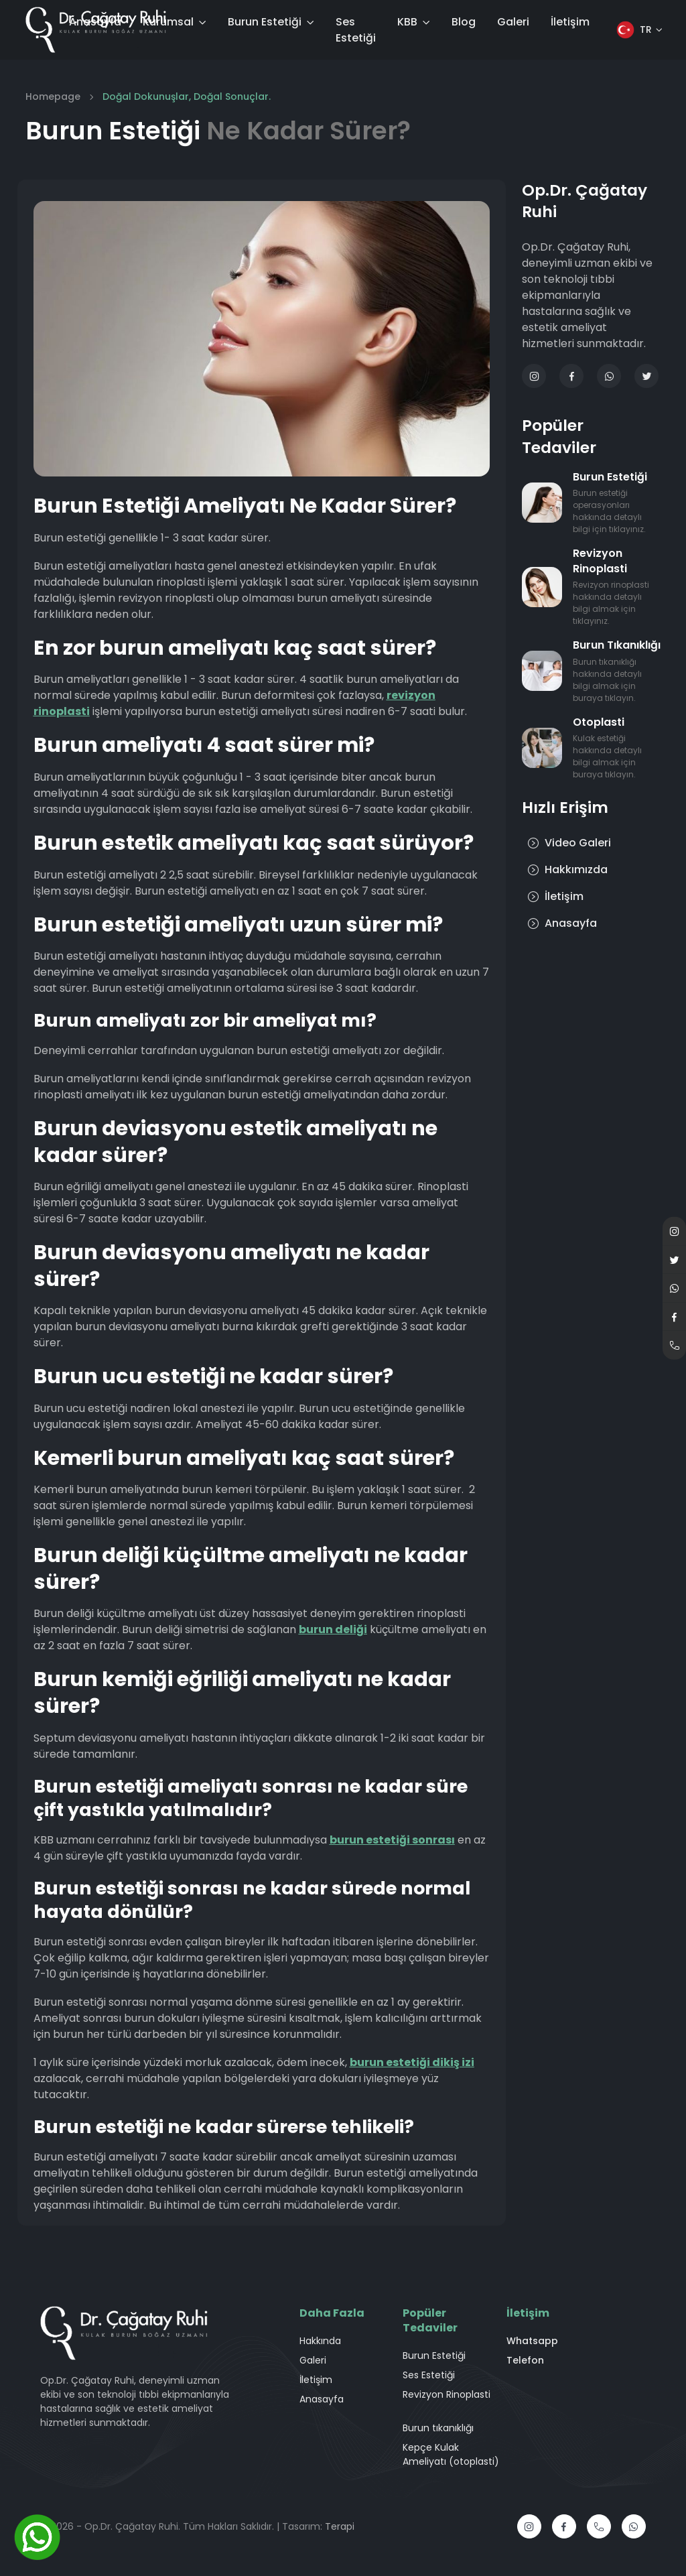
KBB (407, 21)
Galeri (513, 21)
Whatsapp (532, 2340)
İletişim (570, 21)
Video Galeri (569, 842)
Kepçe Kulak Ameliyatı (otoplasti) (451, 2454)
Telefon (525, 2360)
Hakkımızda (567, 869)
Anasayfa (95, 21)
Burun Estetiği (264, 21)
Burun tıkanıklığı (438, 2428)
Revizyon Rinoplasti (446, 2394)
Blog (464, 21)
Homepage (52, 96)
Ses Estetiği (356, 30)
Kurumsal (168, 21)
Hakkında (320, 2340)
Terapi (339, 2526)
